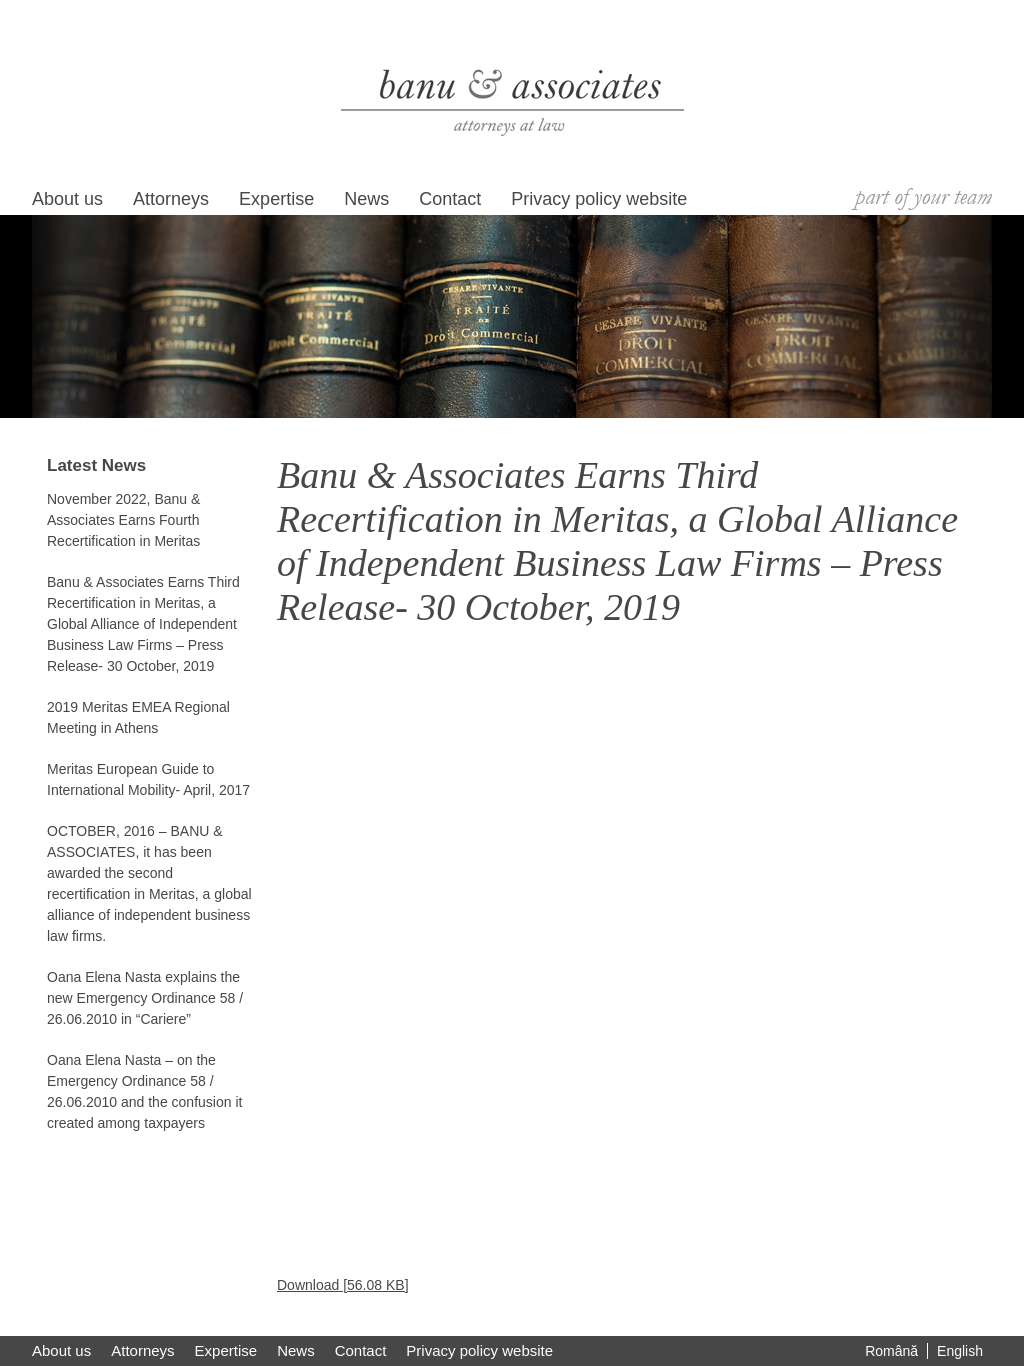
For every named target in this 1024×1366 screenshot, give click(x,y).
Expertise (276, 199)
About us (67, 199)
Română (891, 1351)
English (960, 1351)
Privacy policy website (599, 199)
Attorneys (171, 199)
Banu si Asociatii (512, 101)
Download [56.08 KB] (343, 1285)
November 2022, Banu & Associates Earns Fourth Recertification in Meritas (123, 520)
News (366, 199)
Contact (450, 199)
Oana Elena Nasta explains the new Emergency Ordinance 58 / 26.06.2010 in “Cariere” (145, 998)
